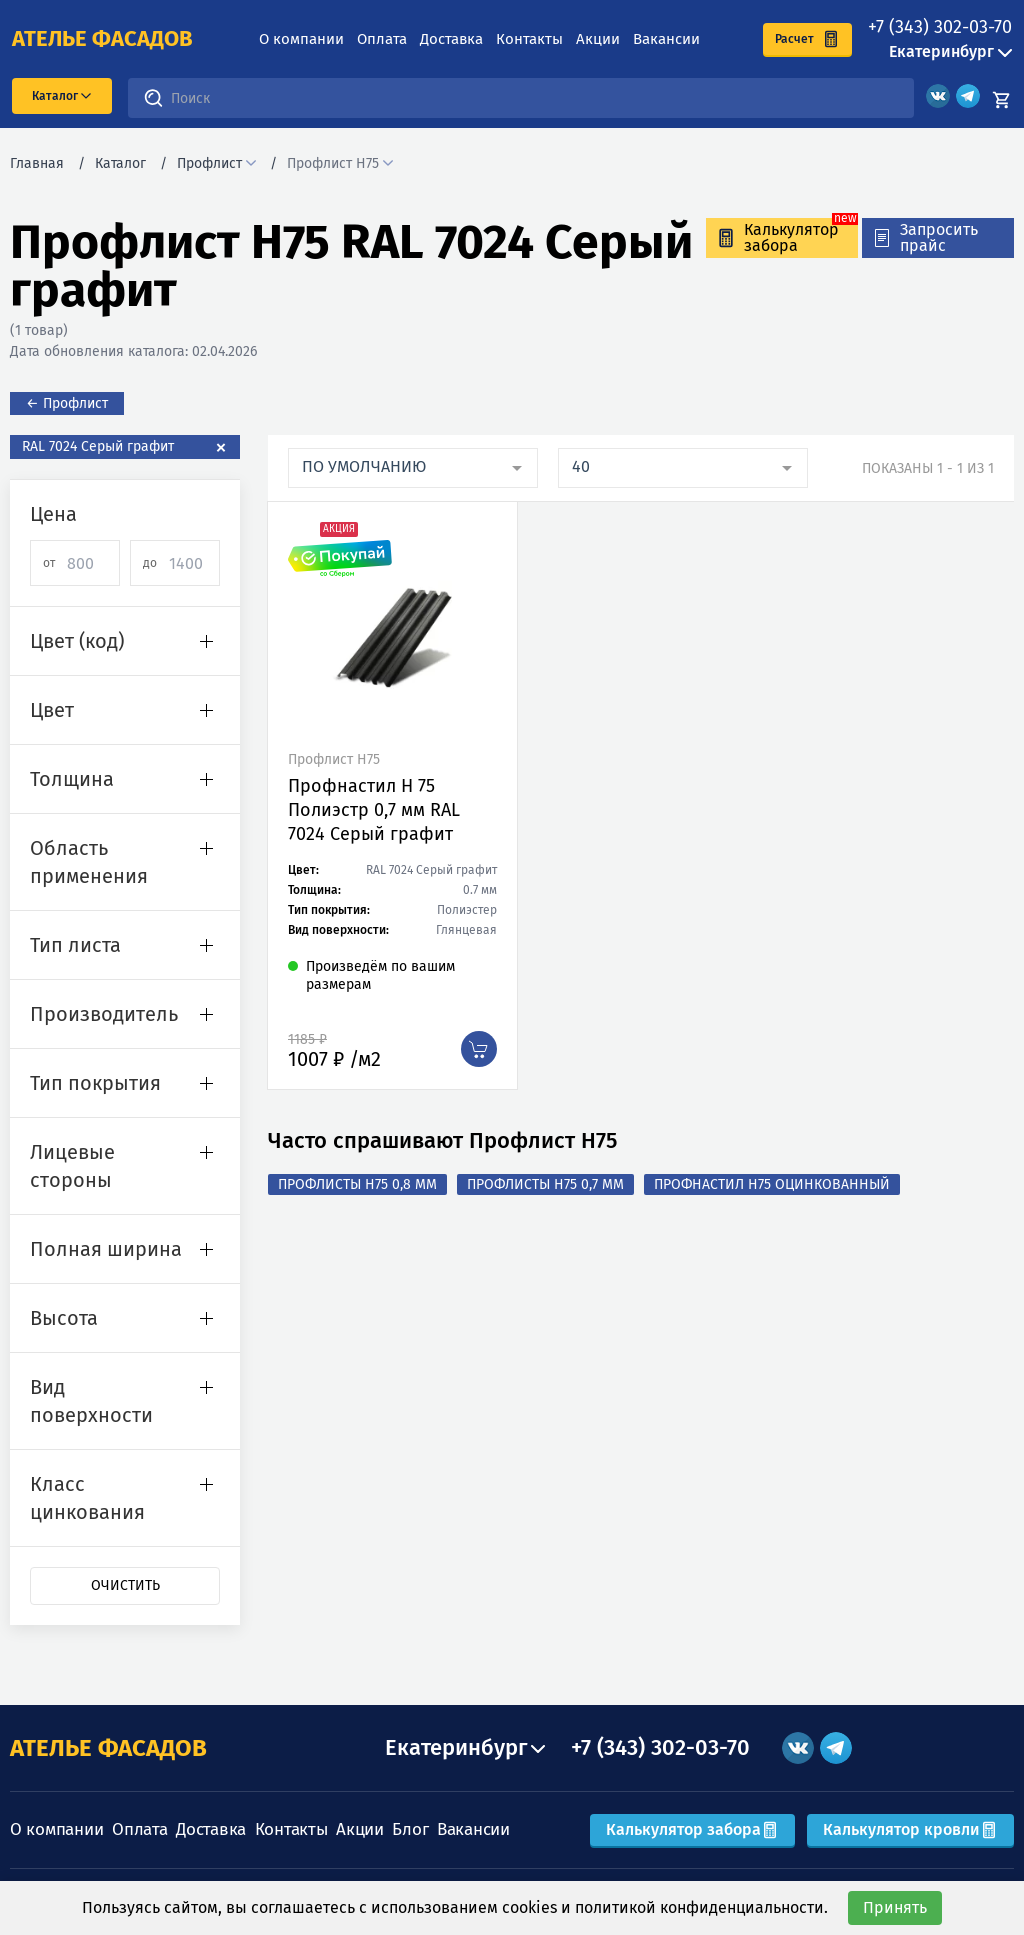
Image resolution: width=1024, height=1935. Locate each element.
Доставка (451, 39)
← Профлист (67, 403)
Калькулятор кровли (910, 1829)
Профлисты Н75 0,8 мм (357, 1184)
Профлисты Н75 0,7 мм (545, 1184)
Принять (895, 1907)
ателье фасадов (102, 39)
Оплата (382, 39)
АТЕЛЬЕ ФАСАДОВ (108, 1748)
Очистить (125, 1585)
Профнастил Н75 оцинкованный (772, 1184)
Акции (598, 39)
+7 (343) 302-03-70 (940, 27)
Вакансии (666, 39)
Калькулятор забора (692, 1829)
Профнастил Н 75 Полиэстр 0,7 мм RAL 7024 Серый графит (374, 810)
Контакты (529, 39)
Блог (410, 1829)
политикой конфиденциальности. (701, 1907)
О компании (301, 39)
